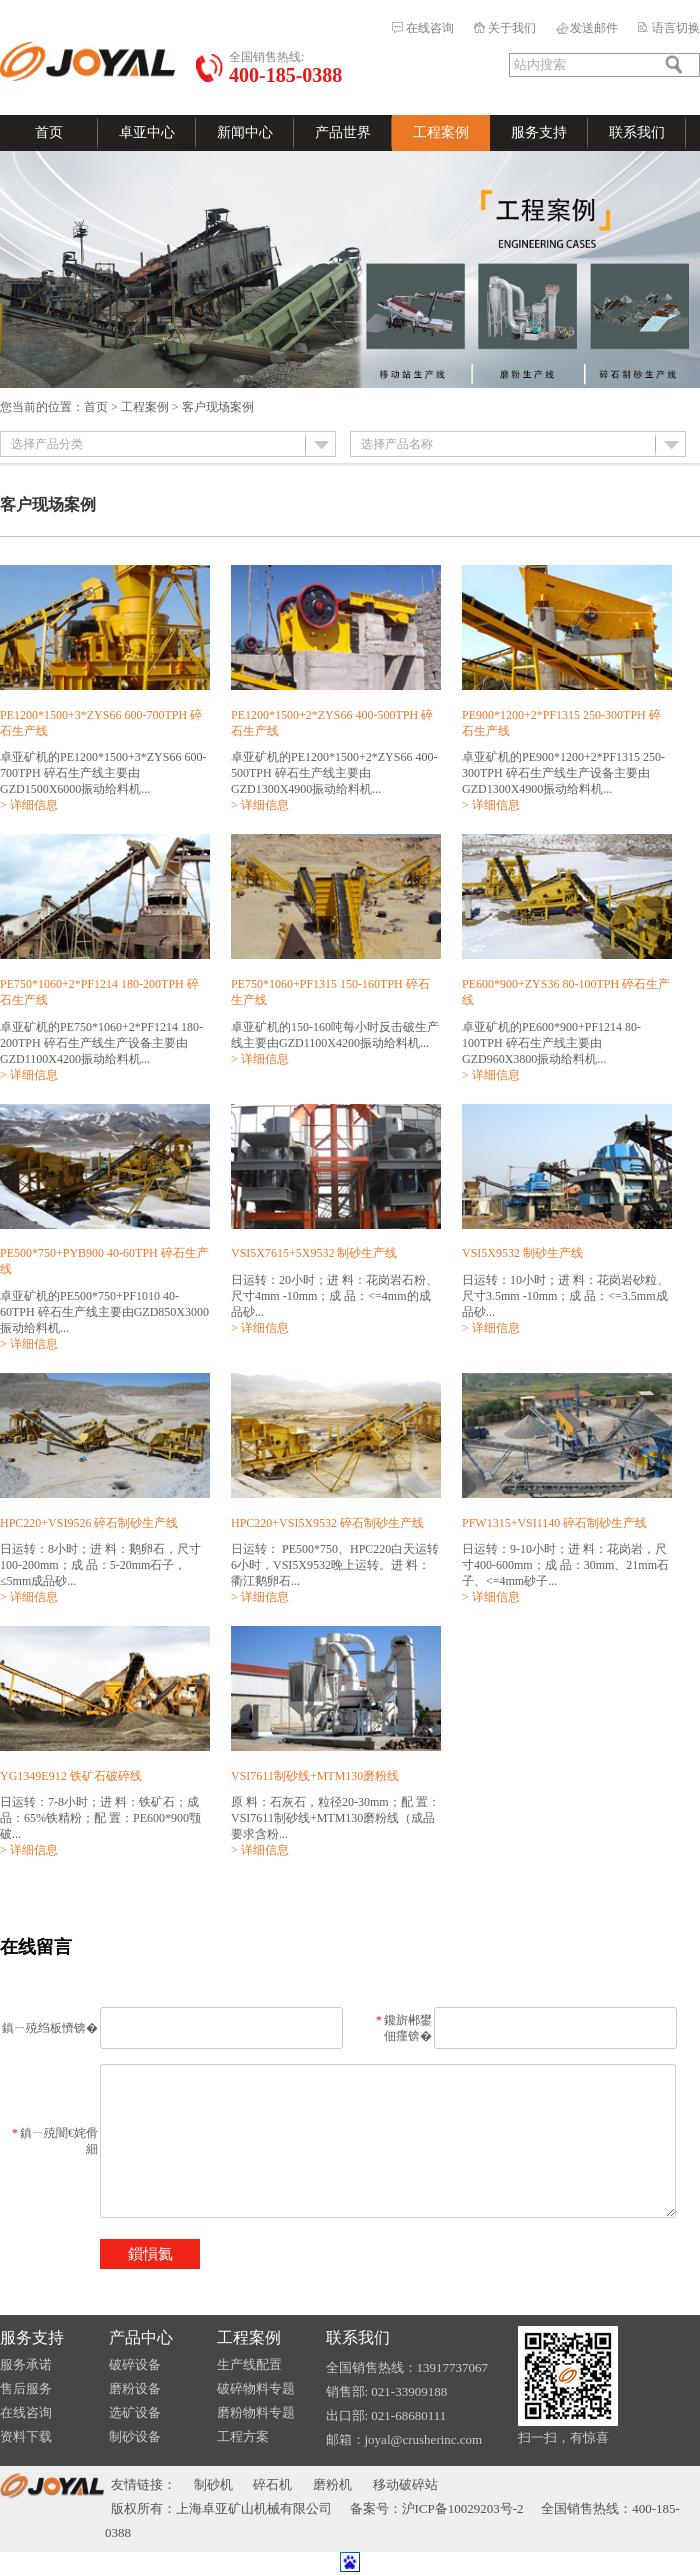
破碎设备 (135, 2364)
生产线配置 (249, 2364)
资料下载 (26, 2436)
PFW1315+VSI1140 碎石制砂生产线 (554, 1523)
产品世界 (343, 132)
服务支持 (539, 132)
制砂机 (213, 2484)
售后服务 (26, 2388)
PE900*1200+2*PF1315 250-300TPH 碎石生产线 (561, 723)
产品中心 (141, 2337)
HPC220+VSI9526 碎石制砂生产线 (89, 1523)
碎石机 (272, 2484)
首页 (49, 132)
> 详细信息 (29, 805)
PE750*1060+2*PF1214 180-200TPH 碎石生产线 (99, 992)
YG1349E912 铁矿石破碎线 (71, 1776)
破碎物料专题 (256, 2388)
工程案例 (441, 132)
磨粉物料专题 (256, 2412)
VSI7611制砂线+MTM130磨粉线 (315, 1776)
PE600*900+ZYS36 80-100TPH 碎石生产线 (566, 992)
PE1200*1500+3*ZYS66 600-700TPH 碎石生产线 (101, 723)
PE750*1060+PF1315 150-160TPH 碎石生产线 (330, 992)
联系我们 (637, 132)
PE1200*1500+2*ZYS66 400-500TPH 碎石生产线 (332, 723)
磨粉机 (332, 2484)
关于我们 (512, 28)
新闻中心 (245, 132)
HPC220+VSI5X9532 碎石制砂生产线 (327, 1523)
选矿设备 (135, 2412)
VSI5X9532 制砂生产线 (522, 1253)
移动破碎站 (405, 2484)
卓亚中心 (147, 132)
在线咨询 (430, 28)
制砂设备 (135, 2436)
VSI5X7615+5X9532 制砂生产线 (314, 1253)
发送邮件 (594, 28)
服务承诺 (26, 2364)
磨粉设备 (135, 2388)
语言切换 (676, 28)
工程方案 (243, 2436)
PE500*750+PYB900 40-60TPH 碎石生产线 (104, 1261)
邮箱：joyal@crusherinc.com (404, 2439)
